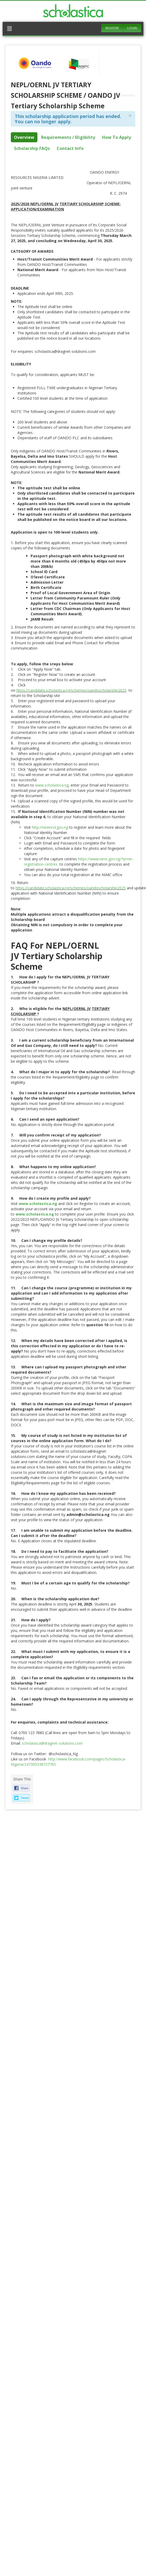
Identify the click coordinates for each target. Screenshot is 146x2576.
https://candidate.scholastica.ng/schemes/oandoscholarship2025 (71, 690)
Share (24, 1788)
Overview (24, 137)
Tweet (24, 1797)
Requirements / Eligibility (68, 137)
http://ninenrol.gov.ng (50, 827)
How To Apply (116, 137)
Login (132, 28)
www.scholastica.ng (52, 785)
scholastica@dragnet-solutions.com (52, 1743)
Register (112, 28)
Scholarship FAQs (32, 148)
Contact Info (70, 148)
